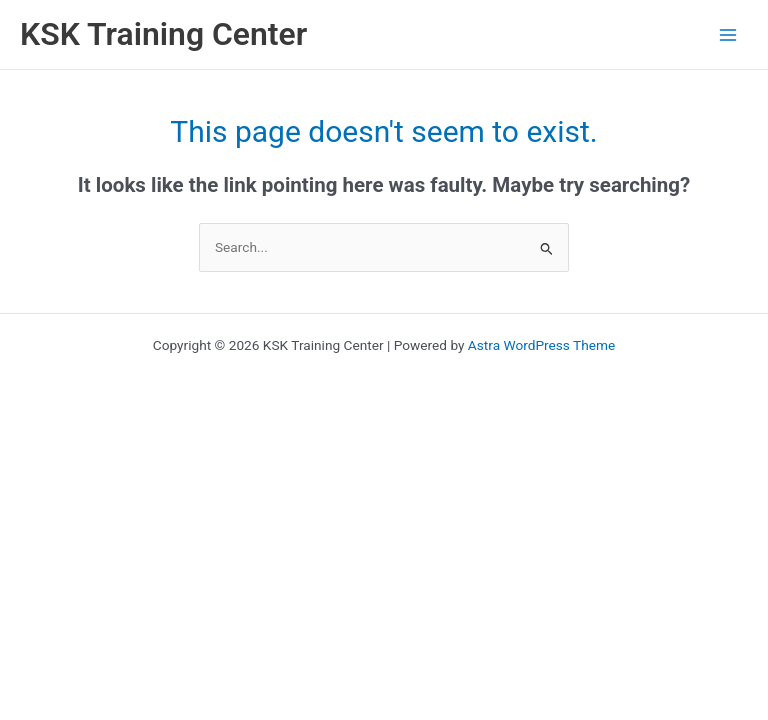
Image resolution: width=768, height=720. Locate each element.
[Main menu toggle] (728, 34)
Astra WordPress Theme (541, 345)
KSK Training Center (163, 34)
